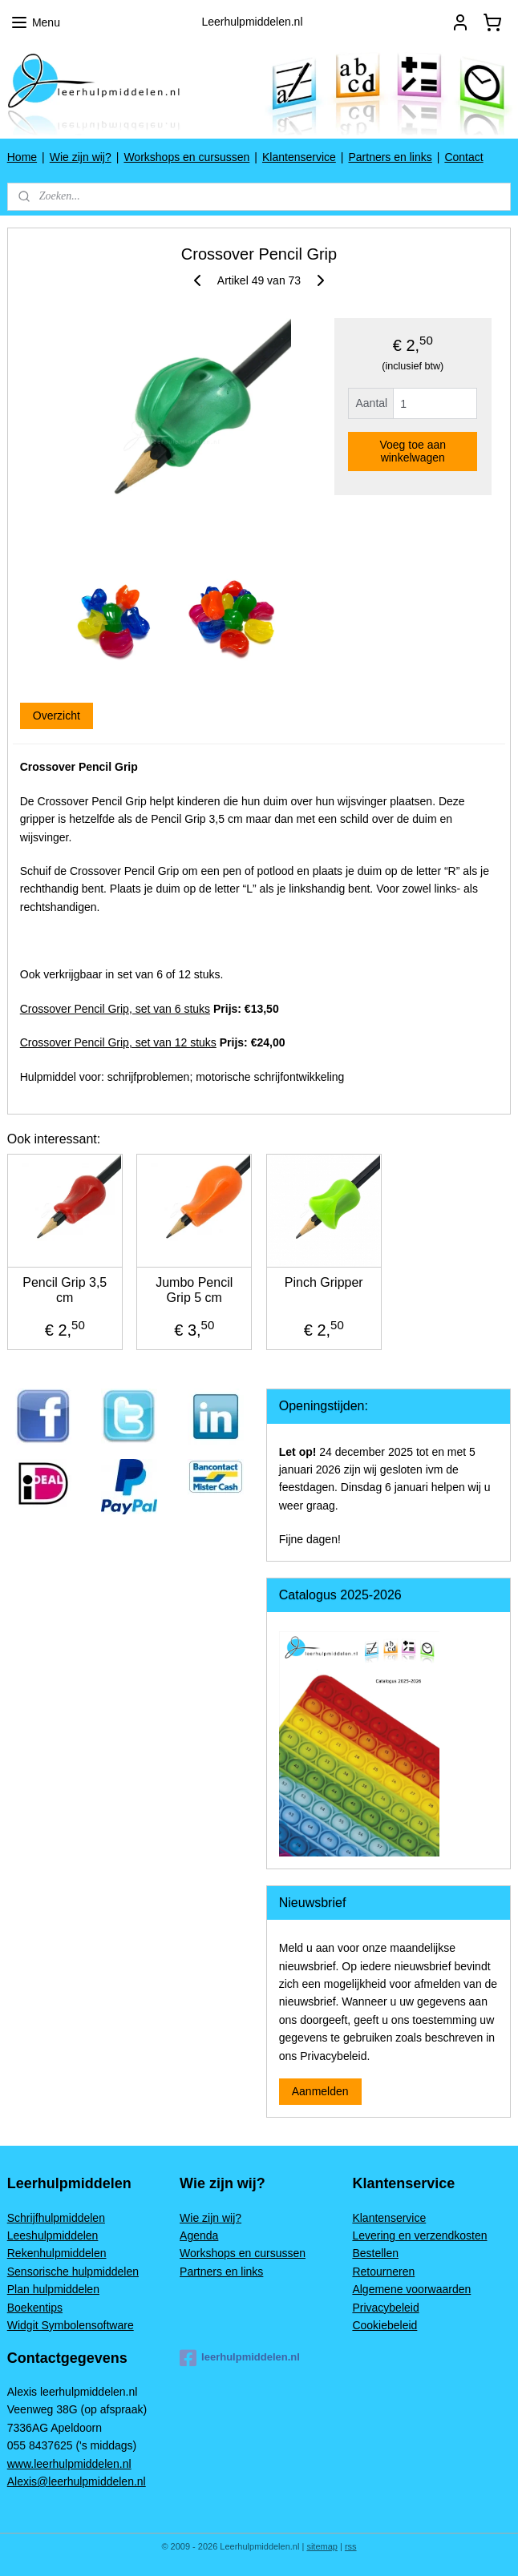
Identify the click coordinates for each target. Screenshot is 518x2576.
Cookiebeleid (384, 2325)
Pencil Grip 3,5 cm (64, 1290)
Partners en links (389, 157)
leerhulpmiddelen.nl (240, 2358)
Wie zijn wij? (80, 157)
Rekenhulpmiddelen (57, 2253)
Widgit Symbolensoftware (70, 2325)
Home (22, 157)
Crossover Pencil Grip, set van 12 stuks (118, 1043)
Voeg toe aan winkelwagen (412, 452)
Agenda (199, 2235)
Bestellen (375, 2253)
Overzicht (56, 716)
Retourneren (383, 2271)
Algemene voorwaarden (411, 2289)
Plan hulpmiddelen (53, 2289)
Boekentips (35, 2307)
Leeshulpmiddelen (53, 2235)
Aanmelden (320, 2091)
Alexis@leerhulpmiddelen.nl (76, 2481)
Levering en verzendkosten (419, 2235)
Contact (463, 157)
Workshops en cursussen (186, 157)
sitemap (322, 2546)
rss (351, 2546)
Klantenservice (299, 157)
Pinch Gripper (324, 1282)
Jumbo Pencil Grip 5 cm (194, 1290)
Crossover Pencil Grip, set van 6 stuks (115, 1008)
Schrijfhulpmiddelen (56, 2217)
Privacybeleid (385, 2307)
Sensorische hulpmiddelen (73, 2271)
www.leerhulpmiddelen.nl (69, 2463)
